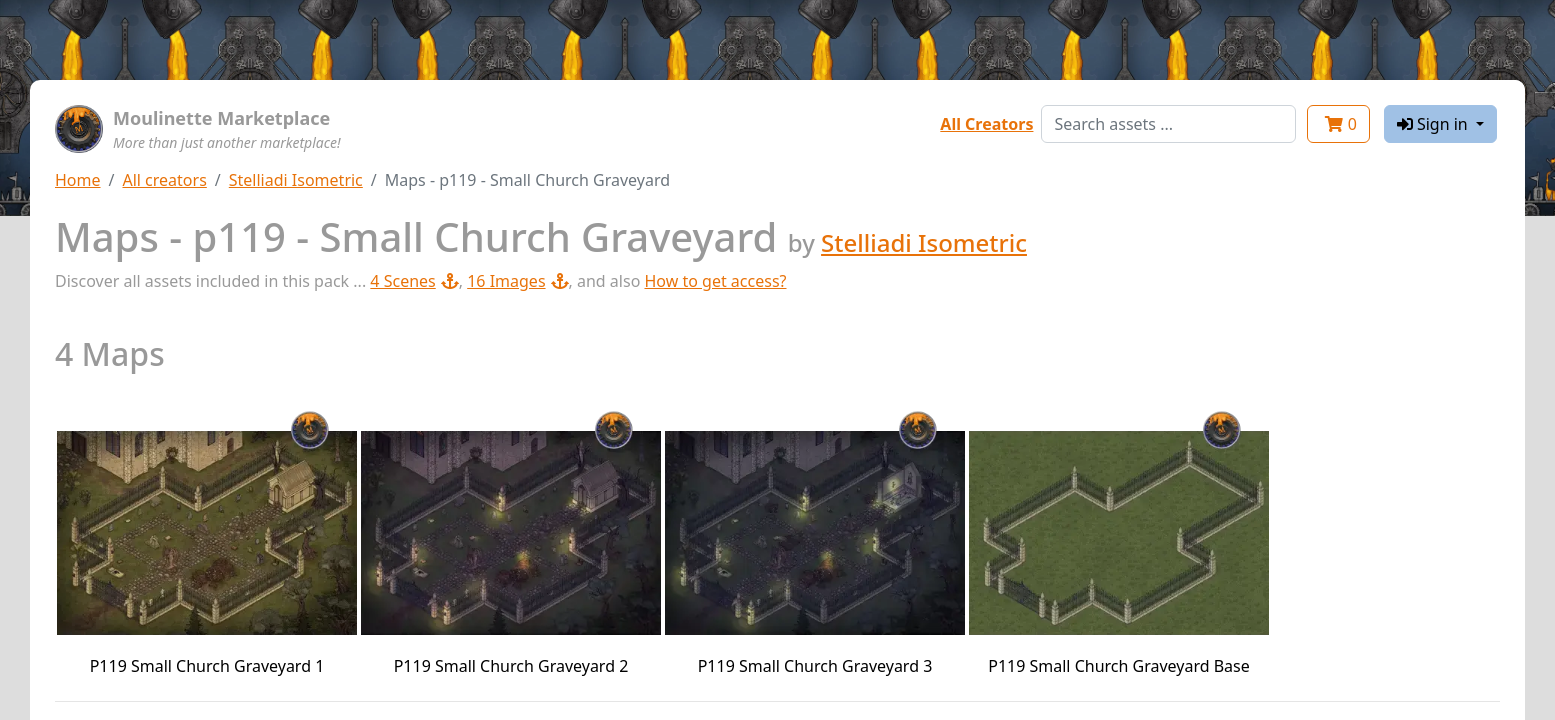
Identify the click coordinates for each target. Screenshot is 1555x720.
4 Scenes (414, 281)
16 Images (517, 281)
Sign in (1434, 124)
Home (78, 180)
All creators (164, 180)
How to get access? (715, 281)
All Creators (986, 124)
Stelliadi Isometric (296, 180)
